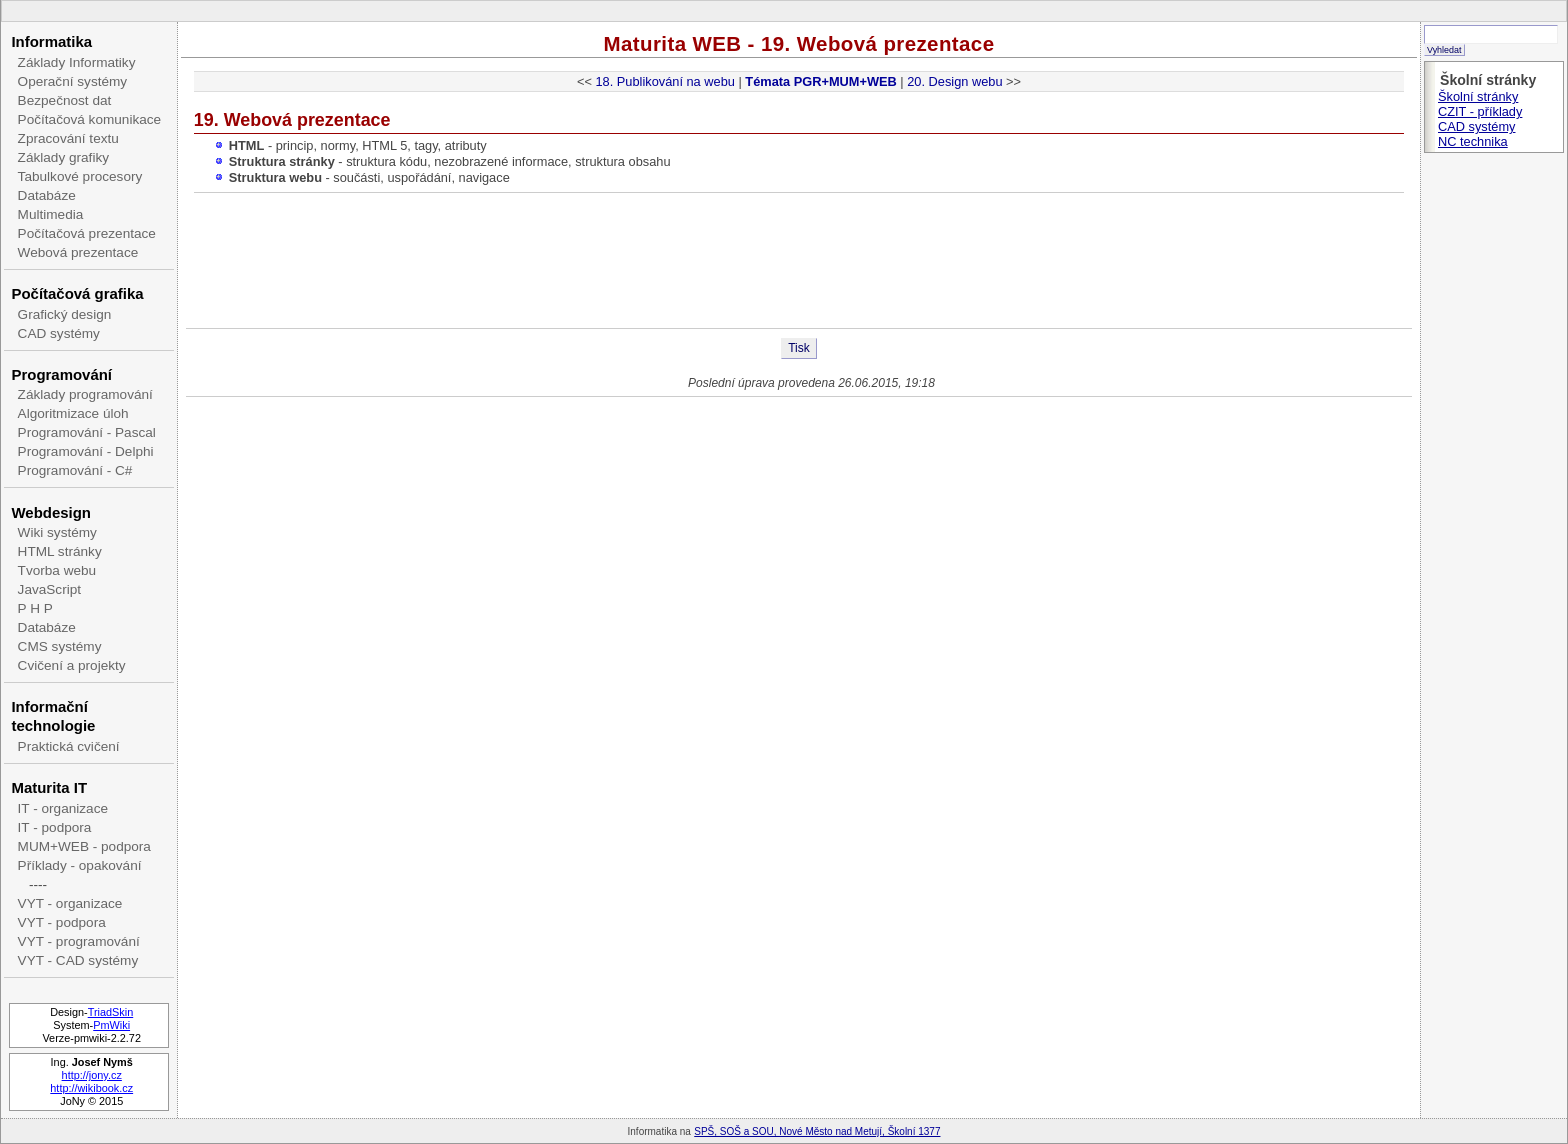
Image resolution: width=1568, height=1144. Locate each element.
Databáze (47, 195)
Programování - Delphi (86, 451)
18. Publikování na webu (664, 81)
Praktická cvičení (69, 746)
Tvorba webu (57, 570)
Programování (61, 374)
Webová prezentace (78, 252)
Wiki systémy (57, 532)
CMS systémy (60, 646)
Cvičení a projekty (72, 665)
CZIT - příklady (1480, 111)
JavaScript (49, 589)
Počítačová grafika (77, 293)
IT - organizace (63, 808)
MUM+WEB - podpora (84, 846)
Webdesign (50, 512)
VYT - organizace (70, 903)
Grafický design (65, 314)
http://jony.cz (92, 1075)
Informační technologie (53, 716)
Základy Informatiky (77, 62)
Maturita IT (49, 787)
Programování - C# (75, 470)
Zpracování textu (68, 138)
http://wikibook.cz (91, 1088)
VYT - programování (79, 941)
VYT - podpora (62, 922)
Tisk (799, 348)
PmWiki (111, 1025)
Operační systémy (73, 81)
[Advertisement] (799, 263)
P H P (35, 608)
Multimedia (51, 214)
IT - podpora (55, 827)
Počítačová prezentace (87, 233)
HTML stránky (60, 551)
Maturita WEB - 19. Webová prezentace (799, 43)
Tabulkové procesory (80, 176)
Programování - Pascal (87, 432)
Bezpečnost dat (65, 100)
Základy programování (85, 394)
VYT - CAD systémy (78, 960)
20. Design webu (954, 81)
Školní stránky (1478, 96)
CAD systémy (59, 333)
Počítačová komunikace (90, 119)
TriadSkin (111, 1012)
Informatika (51, 41)
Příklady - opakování (80, 865)
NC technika (1473, 141)
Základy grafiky (63, 157)
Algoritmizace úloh (73, 413)
